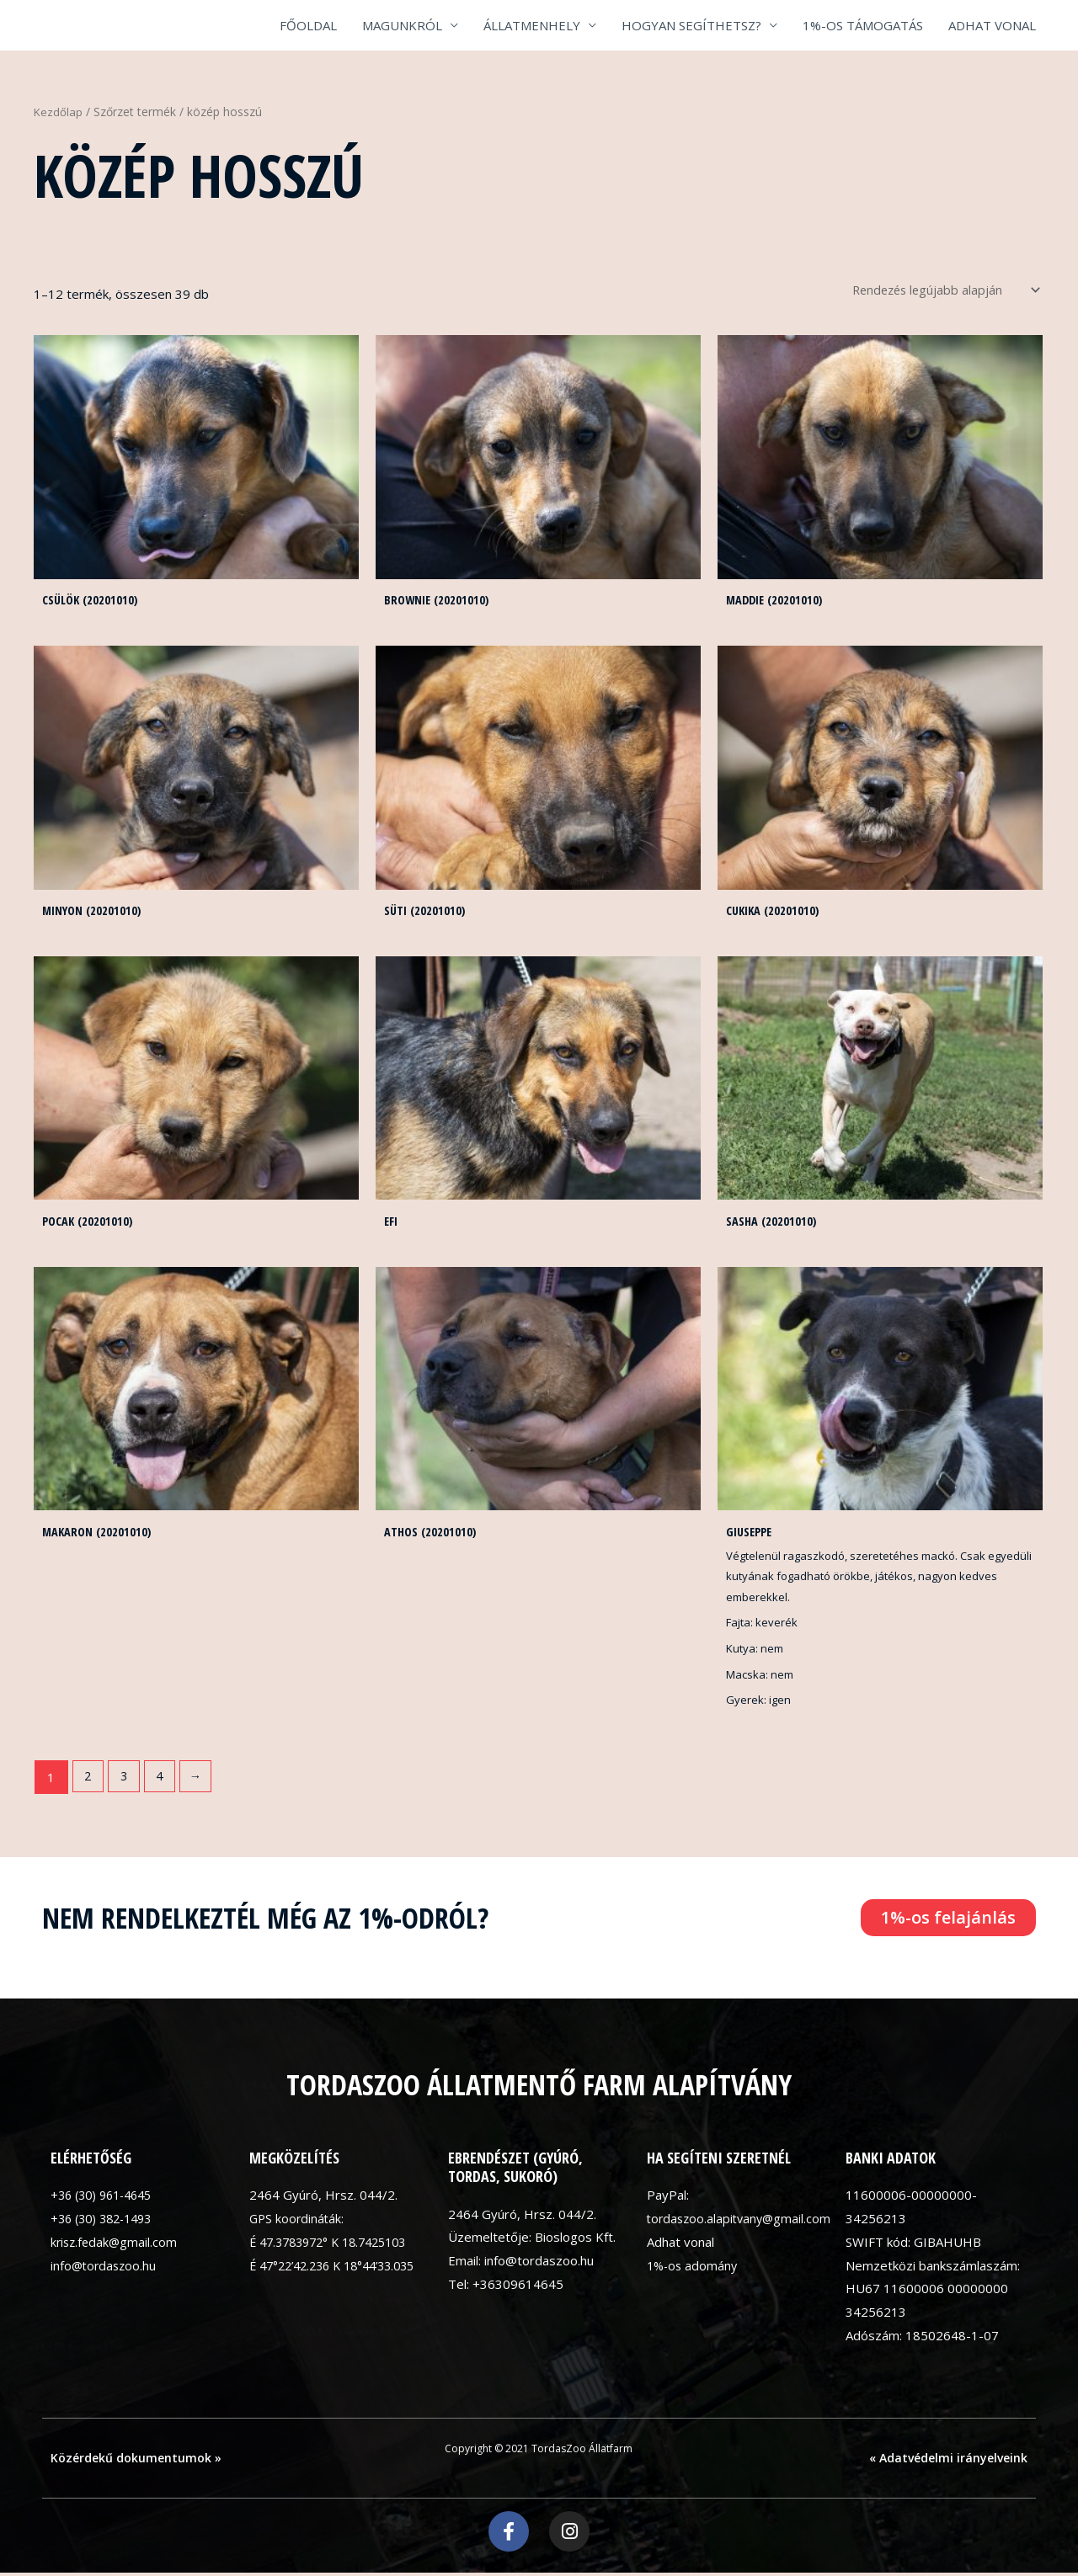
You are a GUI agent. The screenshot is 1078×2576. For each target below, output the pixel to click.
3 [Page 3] (126, 1781)
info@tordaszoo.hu (105, 2270)
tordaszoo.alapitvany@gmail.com (742, 2223)
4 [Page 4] (164, 1781)
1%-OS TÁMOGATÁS (863, 25)
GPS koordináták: (298, 2223)
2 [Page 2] (89, 1781)
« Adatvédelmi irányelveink (948, 2463)
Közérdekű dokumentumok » (136, 2463)
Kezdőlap (58, 112)
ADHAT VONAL (992, 25)
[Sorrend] (934, 290)
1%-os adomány (694, 2270)
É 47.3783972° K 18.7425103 (336, 2246)
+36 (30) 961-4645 (106, 2199)
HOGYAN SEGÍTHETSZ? (691, 25)
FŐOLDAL (308, 25)
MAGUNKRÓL (402, 25)
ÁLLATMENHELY (531, 25)
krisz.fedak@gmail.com (116, 2246)
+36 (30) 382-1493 (106, 2223)
